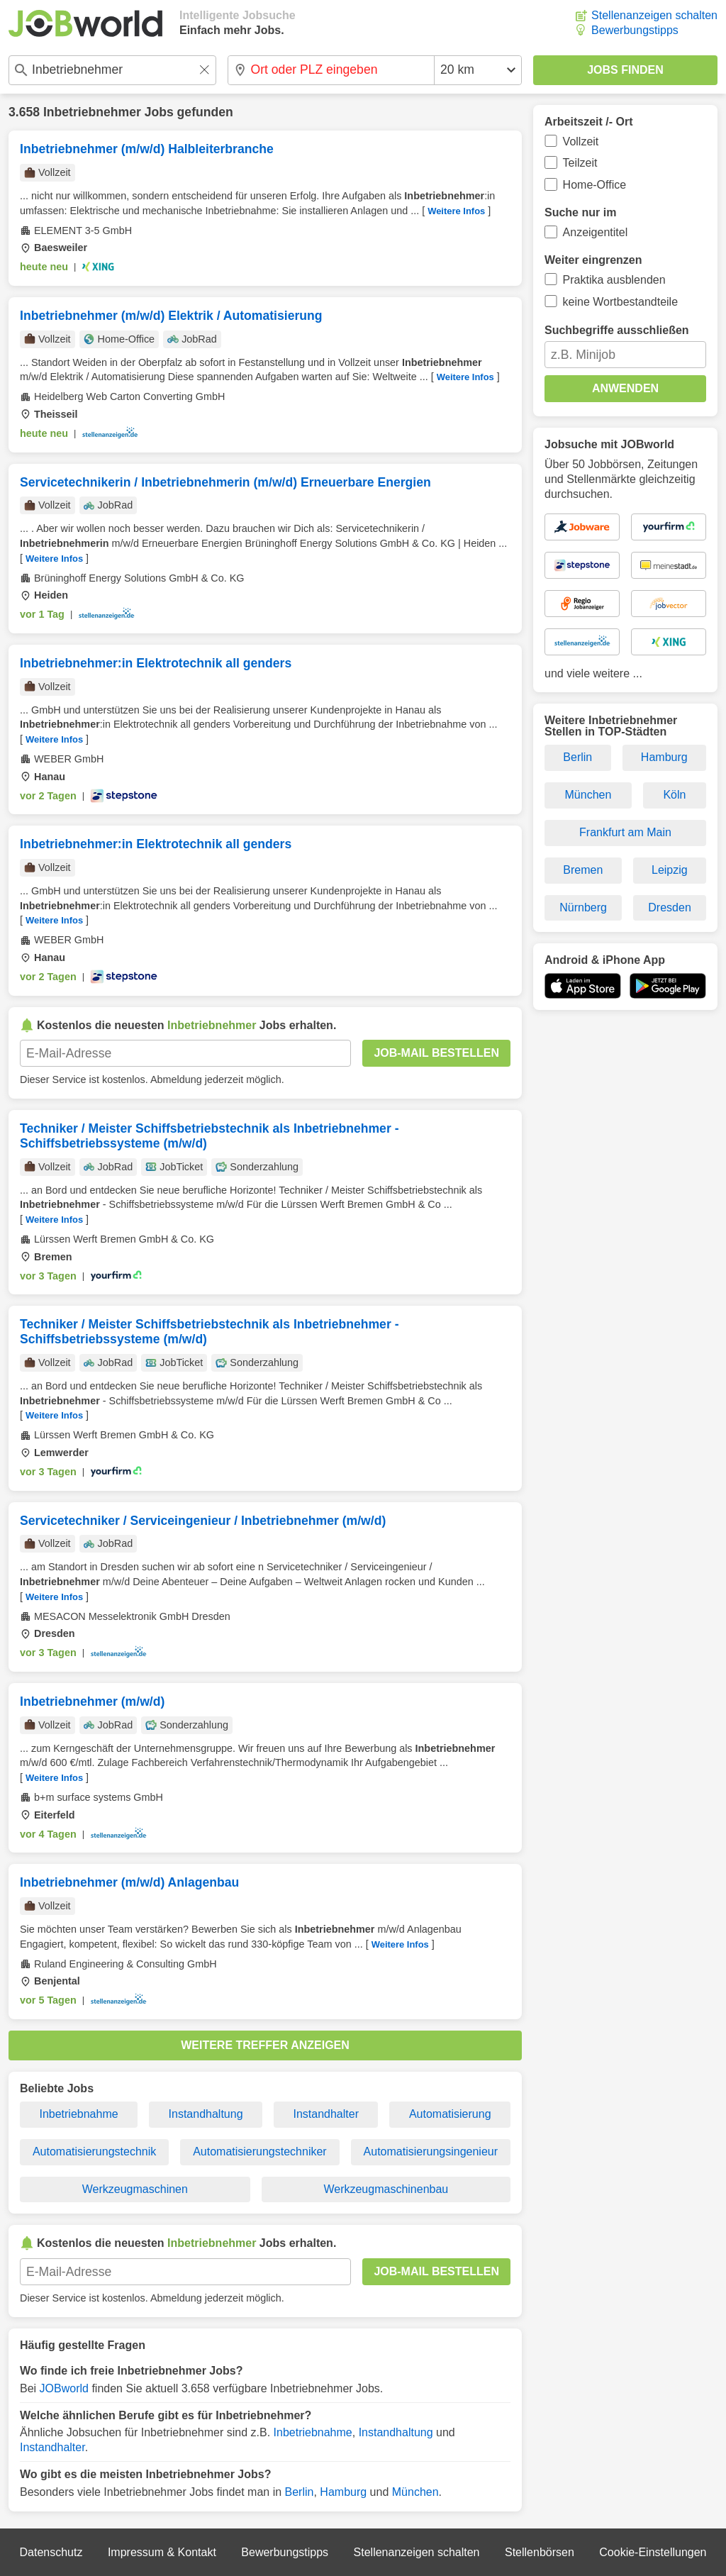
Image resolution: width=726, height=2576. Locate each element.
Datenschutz (50, 2552)
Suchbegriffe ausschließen (616, 330)
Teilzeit (580, 163)
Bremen (583, 870)
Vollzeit (581, 141)
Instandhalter (326, 2114)
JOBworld (64, 2388)
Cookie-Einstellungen (652, 2552)
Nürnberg (583, 907)
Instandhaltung (206, 2114)
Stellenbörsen (539, 2552)
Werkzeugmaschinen (135, 2189)
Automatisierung (450, 2114)
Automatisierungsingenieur (431, 2151)
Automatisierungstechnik (94, 2151)
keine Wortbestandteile (620, 302)
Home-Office (595, 185)
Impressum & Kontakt (162, 2552)
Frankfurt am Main (625, 832)
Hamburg (343, 2492)
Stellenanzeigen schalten (654, 15)
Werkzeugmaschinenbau (385, 2189)
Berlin (299, 2492)
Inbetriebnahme (78, 2114)
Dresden (669, 907)
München (415, 2492)
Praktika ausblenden (614, 280)
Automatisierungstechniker (260, 2151)
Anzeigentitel (595, 232)
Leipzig (670, 870)
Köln (674, 795)
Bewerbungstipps (634, 30)
